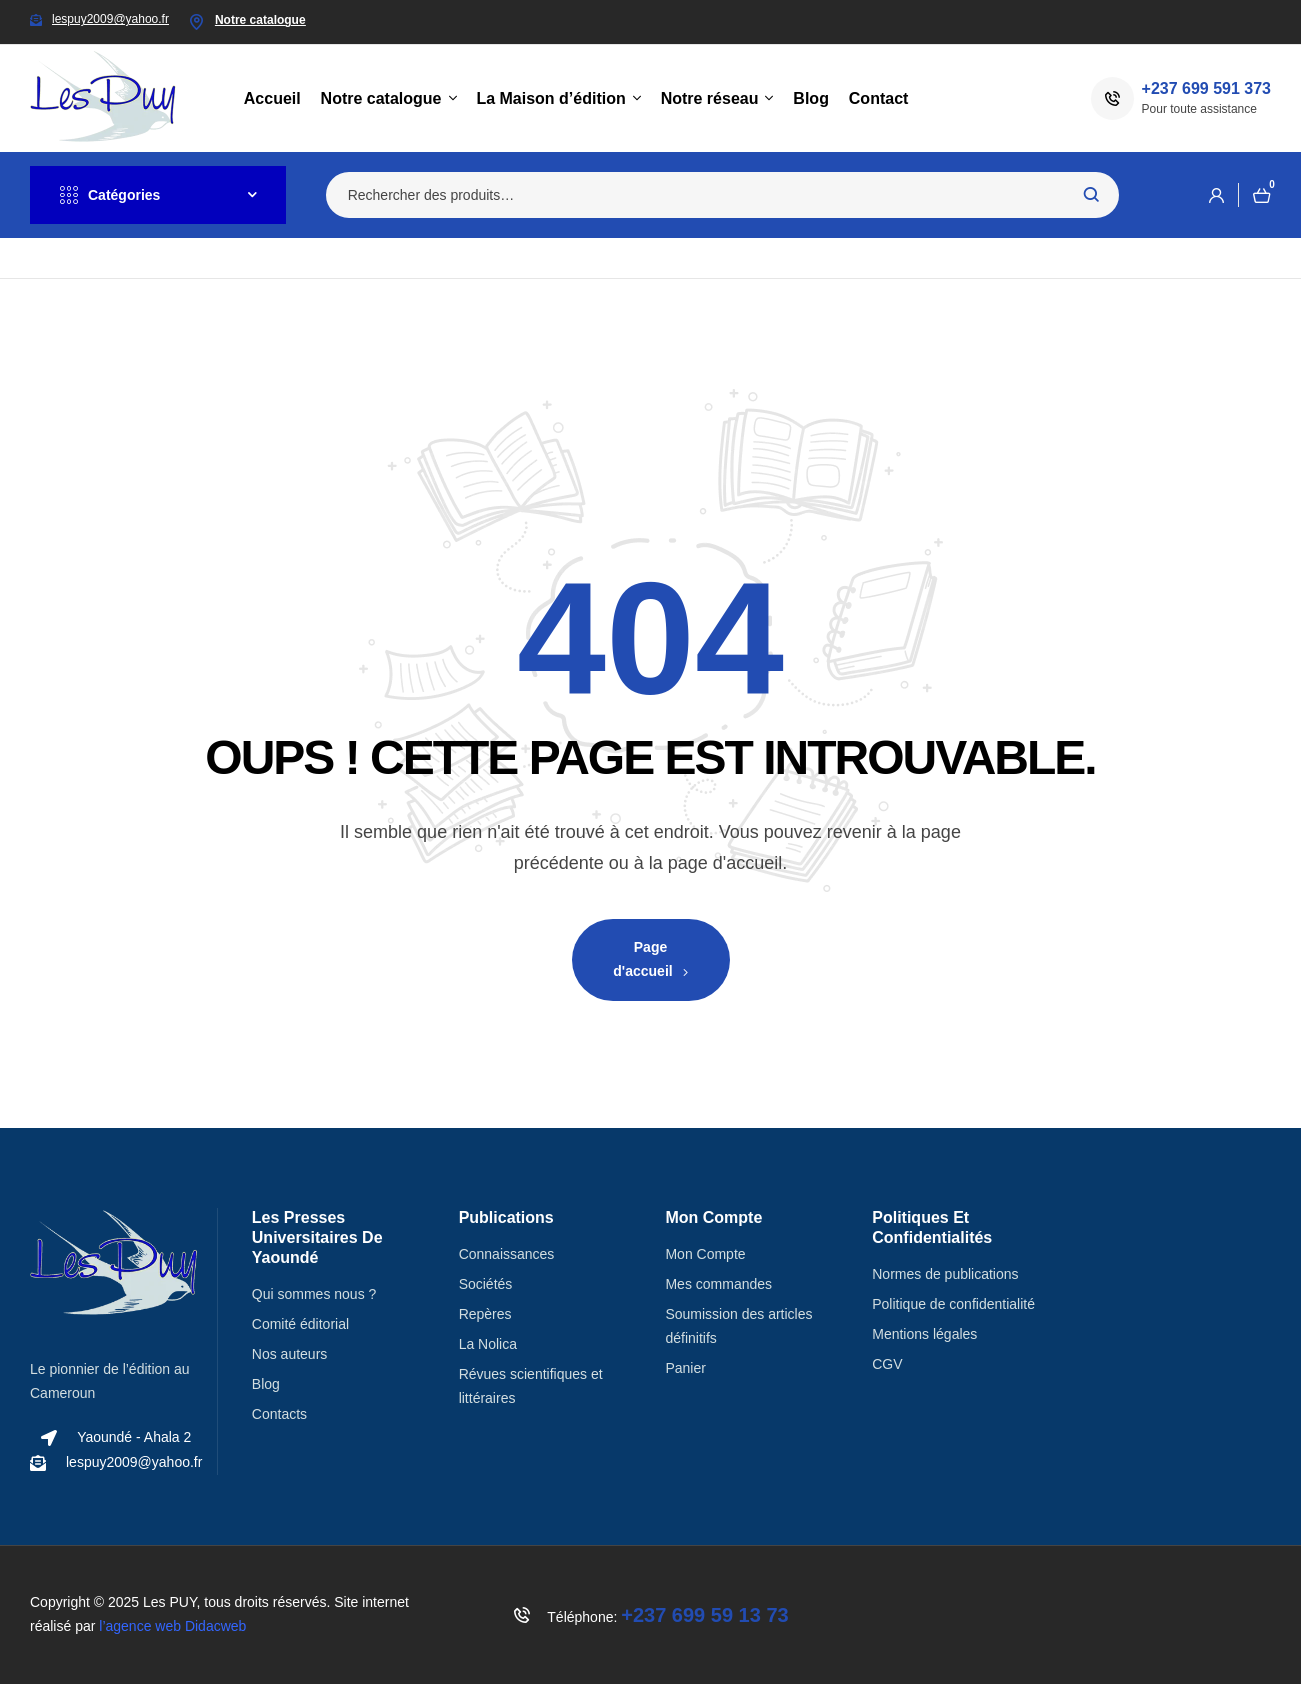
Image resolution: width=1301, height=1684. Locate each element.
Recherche (1091, 195)
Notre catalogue (260, 20)
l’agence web (172, 1626)
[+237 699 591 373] (1112, 98)
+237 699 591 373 (1206, 88)
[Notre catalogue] (197, 22)
